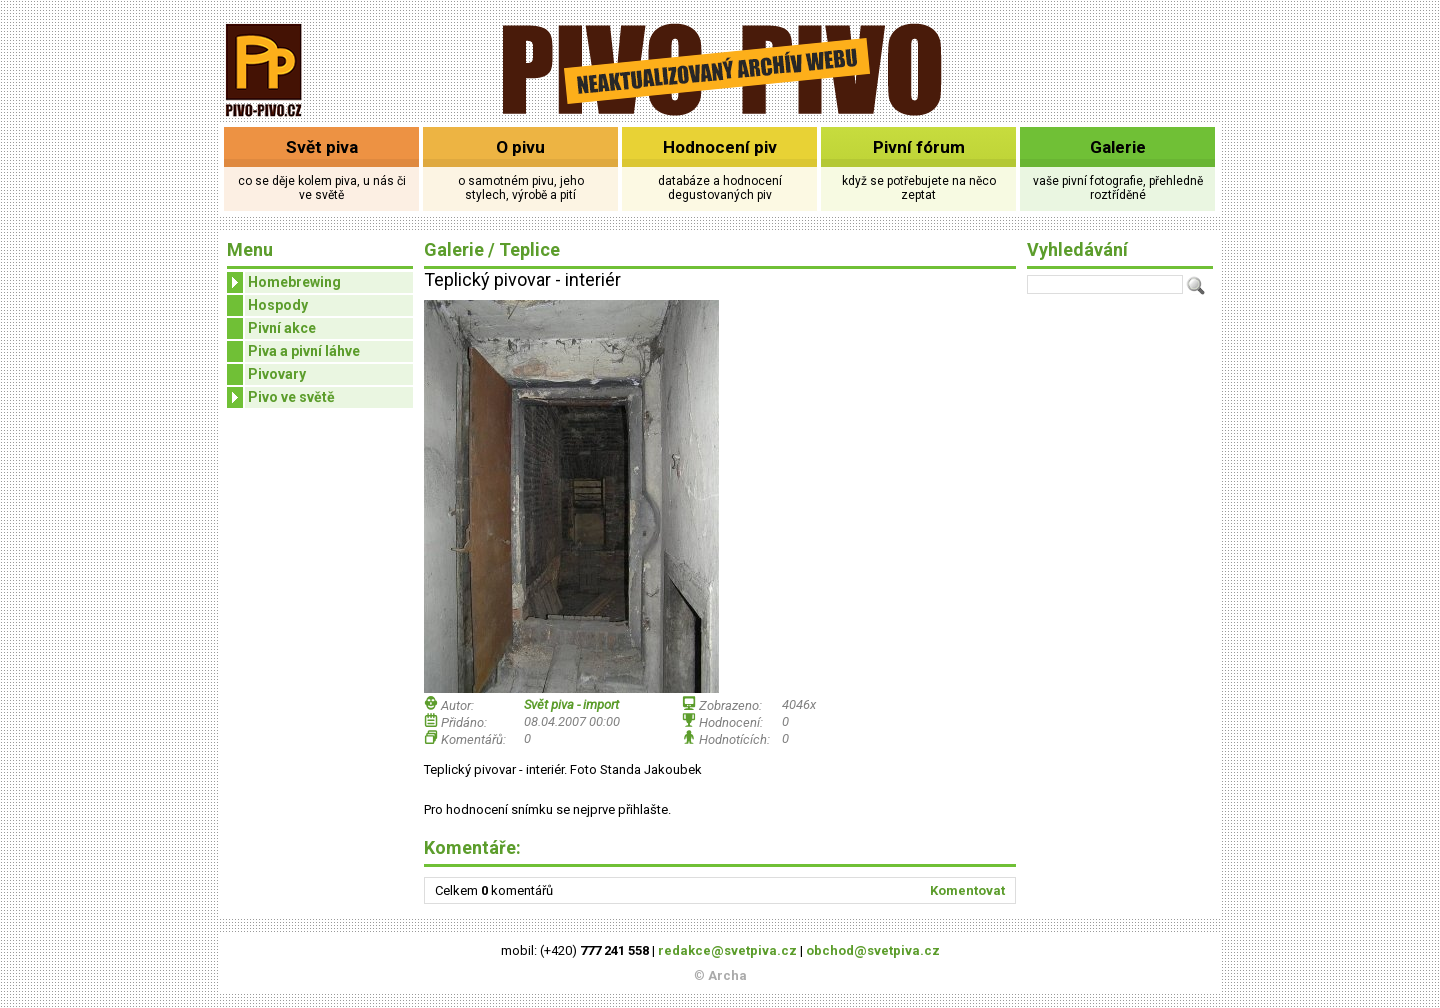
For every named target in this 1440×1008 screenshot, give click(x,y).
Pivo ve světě (281, 397)
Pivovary (277, 374)
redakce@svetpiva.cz (727, 950)
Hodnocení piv (720, 147)
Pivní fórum (919, 147)
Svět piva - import (571, 704)
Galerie (1118, 147)
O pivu (520, 147)
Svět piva (322, 147)
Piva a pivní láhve (304, 351)
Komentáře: (472, 847)
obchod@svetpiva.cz (873, 950)
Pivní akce (282, 328)
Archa (727, 975)
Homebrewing (284, 282)
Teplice (529, 249)
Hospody (278, 305)
